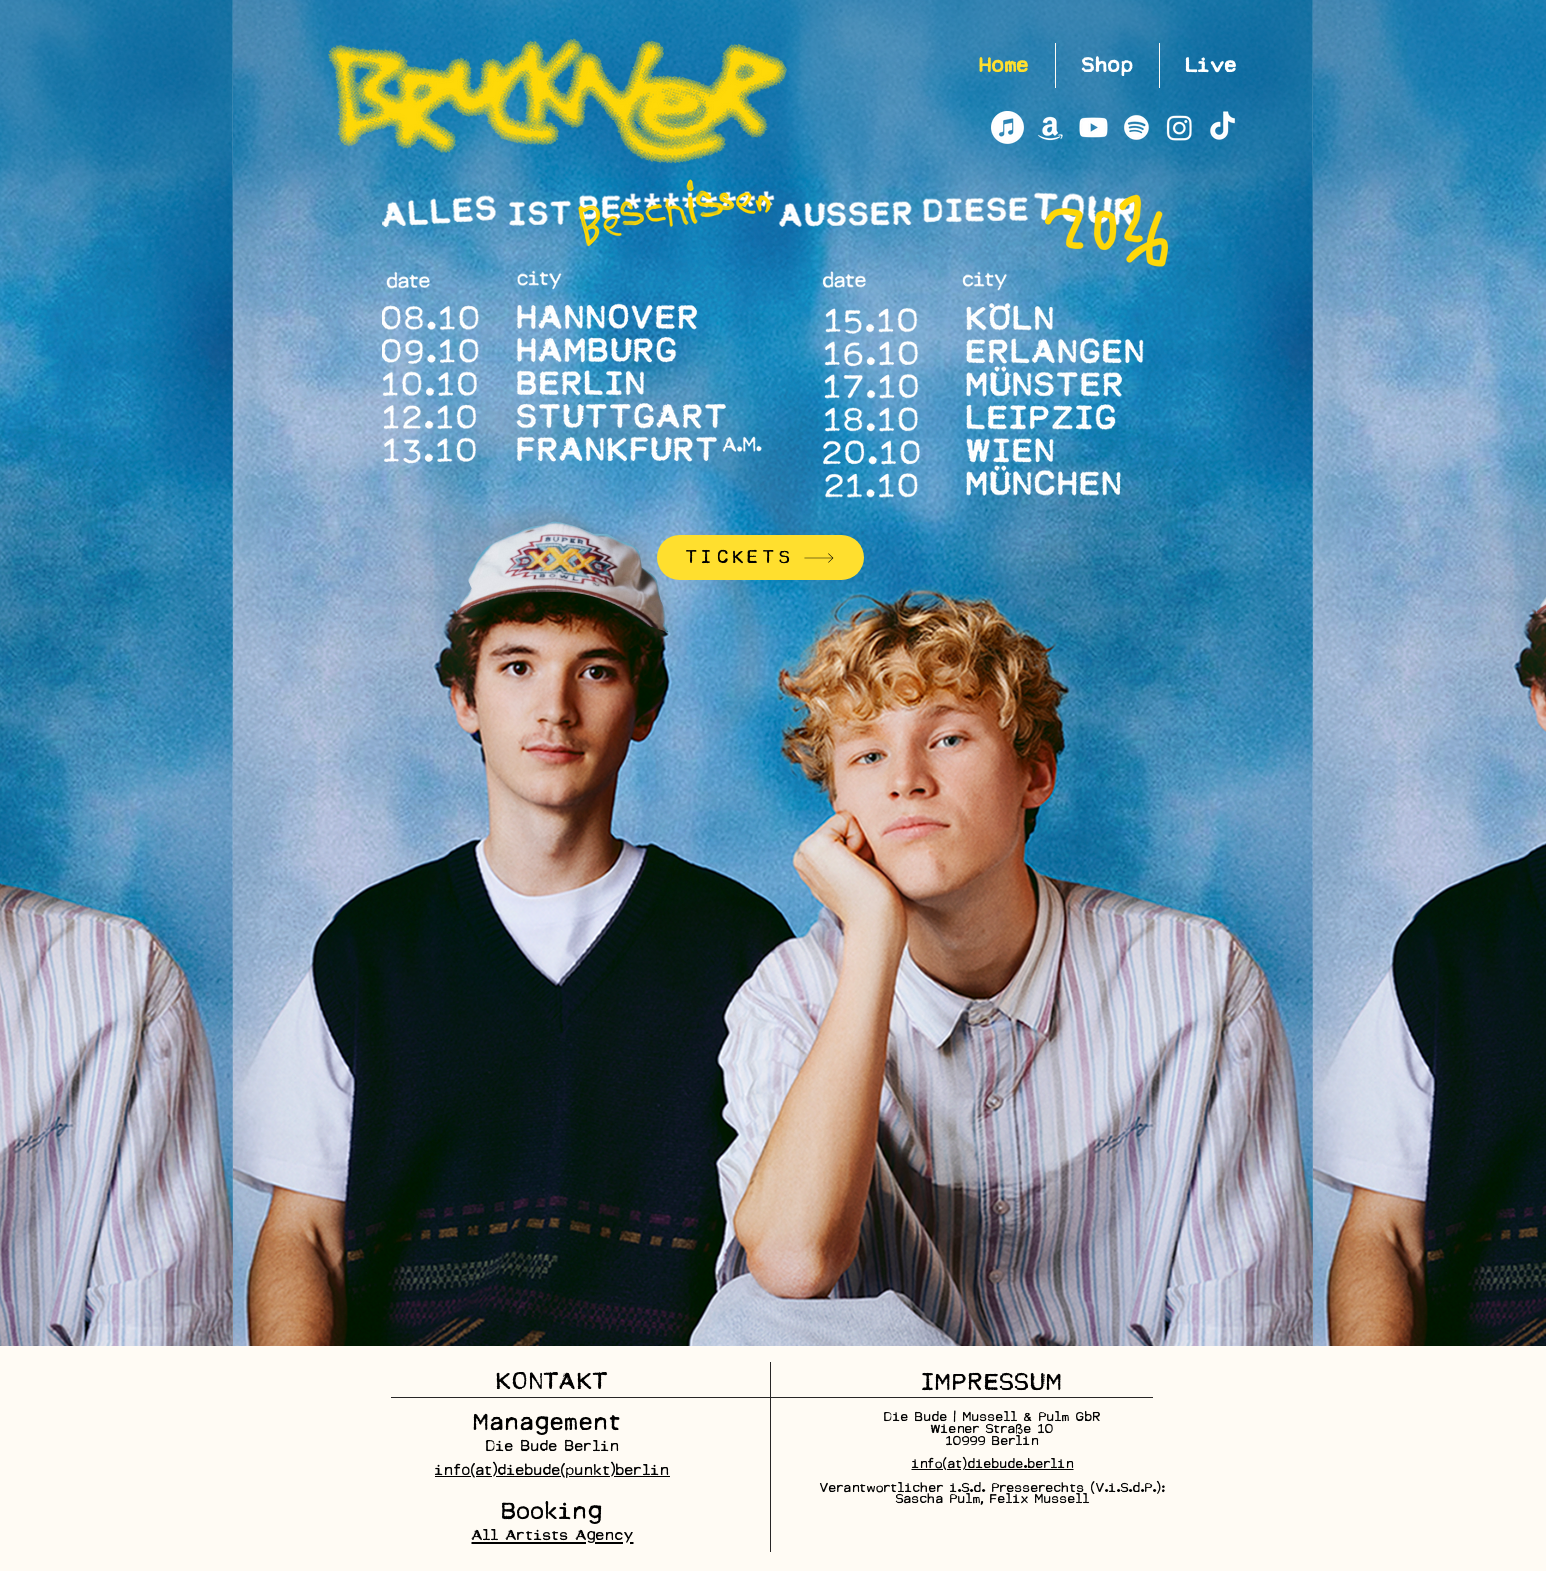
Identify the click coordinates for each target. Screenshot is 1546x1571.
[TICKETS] (760, 557)
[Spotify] (1136, 127)
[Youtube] (1093, 127)
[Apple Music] (1007, 127)
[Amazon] (1050, 127)
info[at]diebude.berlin (993, 1463)
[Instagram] (1179, 127)
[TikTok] (1222, 127)
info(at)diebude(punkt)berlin (552, 1469)
